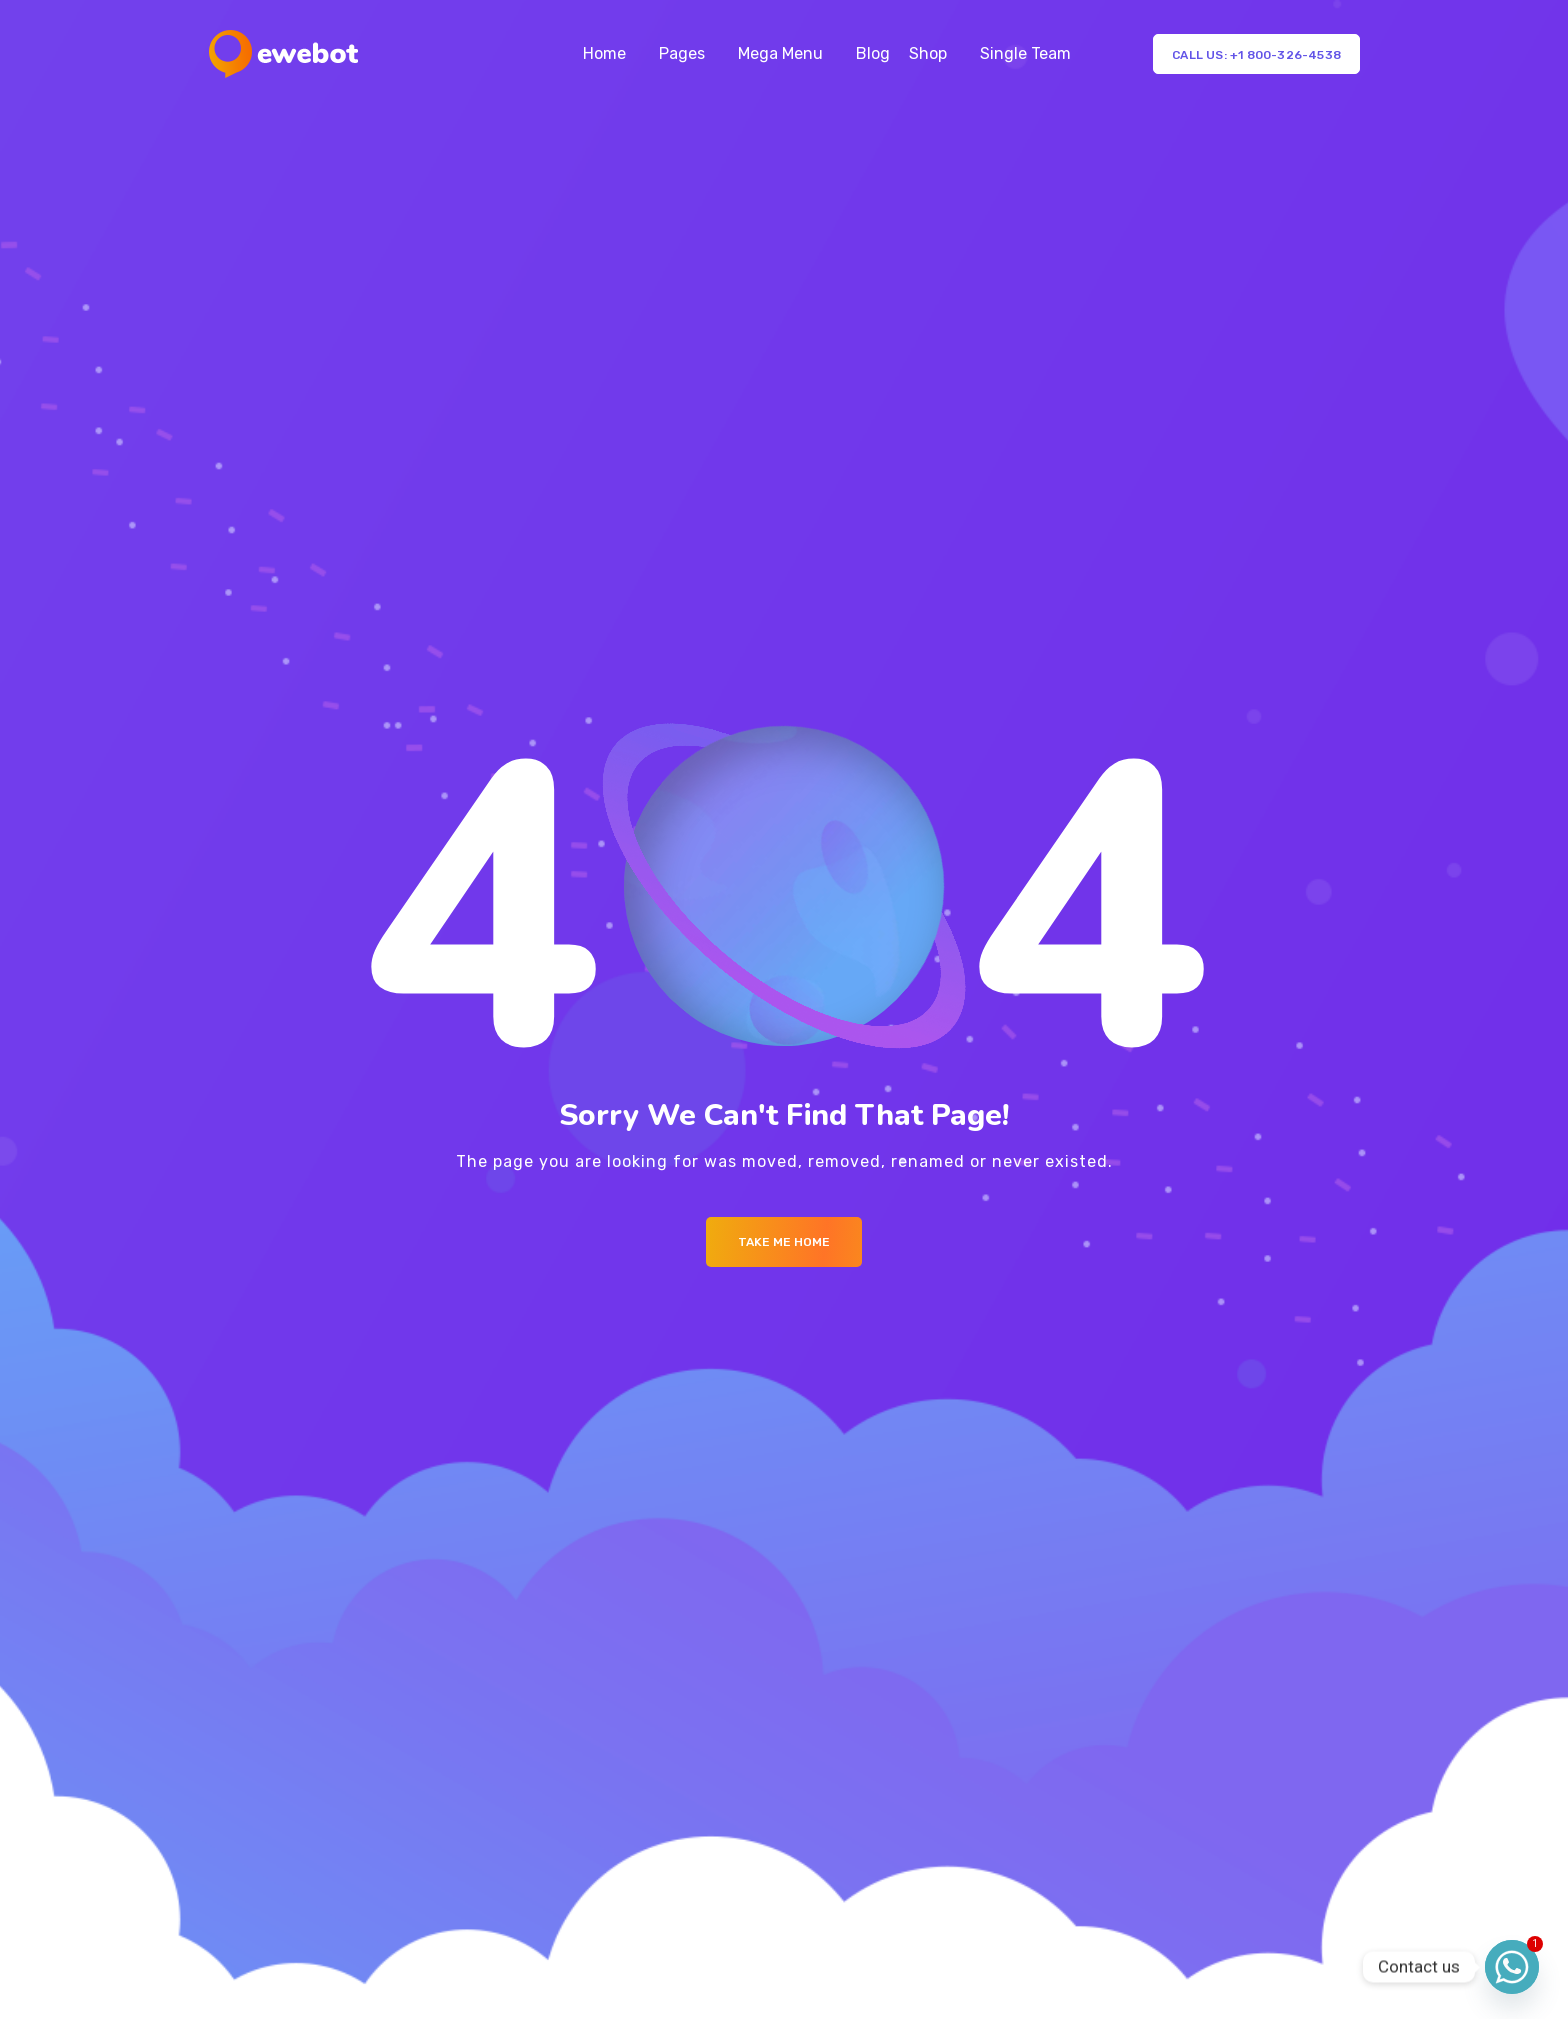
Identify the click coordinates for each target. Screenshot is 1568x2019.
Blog (873, 53)
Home (604, 53)
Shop (928, 53)
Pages (682, 53)
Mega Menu (780, 53)
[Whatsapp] (1512, 1967)
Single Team (1025, 53)
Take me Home (784, 1242)
